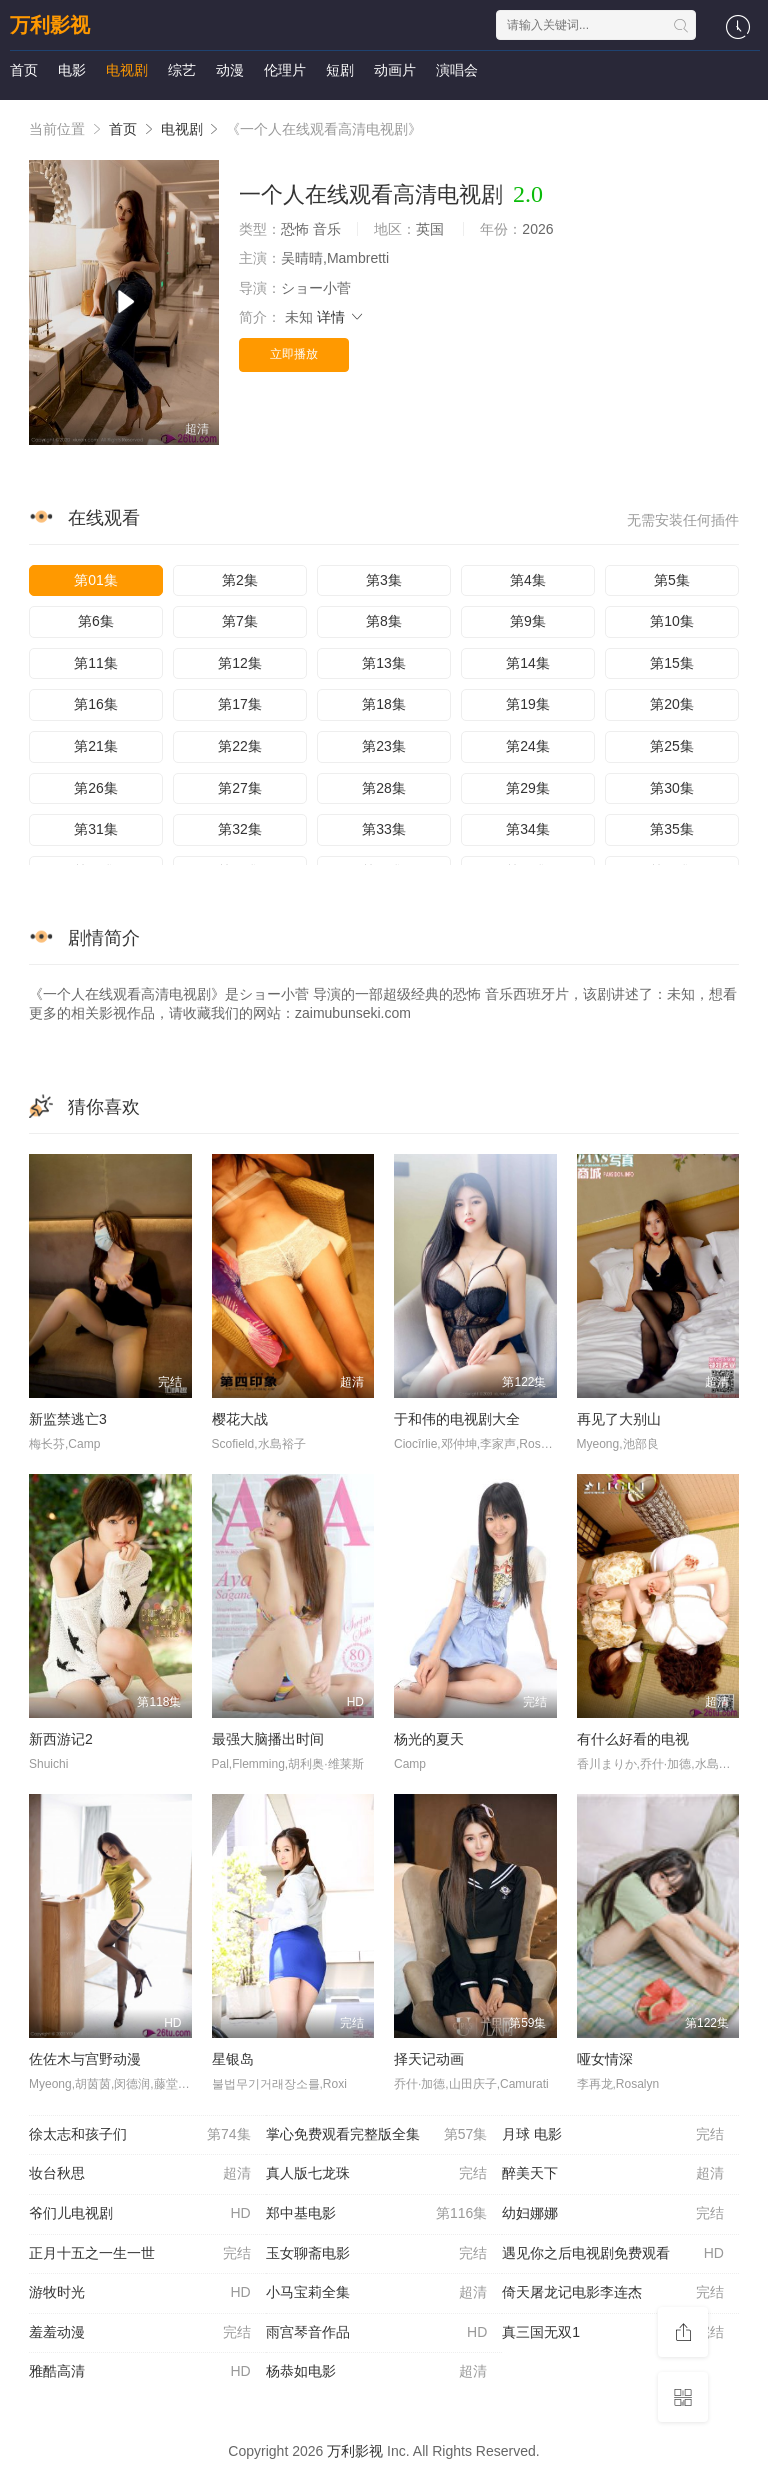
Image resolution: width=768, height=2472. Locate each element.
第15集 (672, 663)
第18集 (384, 704)
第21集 (96, 746)
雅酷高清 (140, 2372)
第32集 (240, 829)
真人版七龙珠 (377, 2174)
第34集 (528, 829)
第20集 (672, 704)
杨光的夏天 (429, 1739)
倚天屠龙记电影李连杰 (613, 2293)
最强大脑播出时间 (268, 1739)
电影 (72, 70)
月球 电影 (613, 2135)
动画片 (395, 70)
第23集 (384, 746)
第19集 (528, 704)
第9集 (528, 621)
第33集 (384, 829)
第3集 (384, 580)
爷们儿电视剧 (140, 2214)
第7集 (240, 621)
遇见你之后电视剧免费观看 (613, 2254)
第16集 (96, 704)
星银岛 (233, 2059)
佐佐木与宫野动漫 (85, 2059)
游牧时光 (140, 2293)
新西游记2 (61, 1739)
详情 (341, 317)
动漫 (230, 70)
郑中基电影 (377, 2214)
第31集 (96, 829)
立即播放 (294, 354)
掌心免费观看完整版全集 (377, 2135)
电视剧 (127, 70)
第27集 (240, 788)
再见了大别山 (619, 1419)
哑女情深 (605, 2059)
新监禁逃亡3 (68, 1419)
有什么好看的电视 (633, 1739)
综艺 (182, 70)
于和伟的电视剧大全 (457, 1419)
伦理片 (285, 70)
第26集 (96, 788)
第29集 (528, 788)
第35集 (672, 829)
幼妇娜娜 (613, 2214)
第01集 (96, 580)
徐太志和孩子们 (140, 2135)
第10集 (672, 621)
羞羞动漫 (140, 2333)
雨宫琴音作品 (377, 2333)
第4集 (528, 580)
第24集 (528, 746)
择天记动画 (429, 2059)
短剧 (340, 70)
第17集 (240, 704)
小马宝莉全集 (377, 2293)
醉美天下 (613, 2174)
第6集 (96, 621)
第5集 (672, 580)
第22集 (240, 746)
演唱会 (457, 70)
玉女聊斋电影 (377, 2254)
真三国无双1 (613, 2333)
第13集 (384, 663)
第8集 (384, 621)
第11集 (96, 663)
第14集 (528, 663)
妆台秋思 (140, 2174)
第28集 (384, 788)
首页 (24, 70)
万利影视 (50, 25)
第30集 (672, 788)
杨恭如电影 (377, 2372)
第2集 (240, 580)
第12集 (240, 663)
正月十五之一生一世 (140, 2254)
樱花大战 (240, 1419)
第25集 (672, 746)
